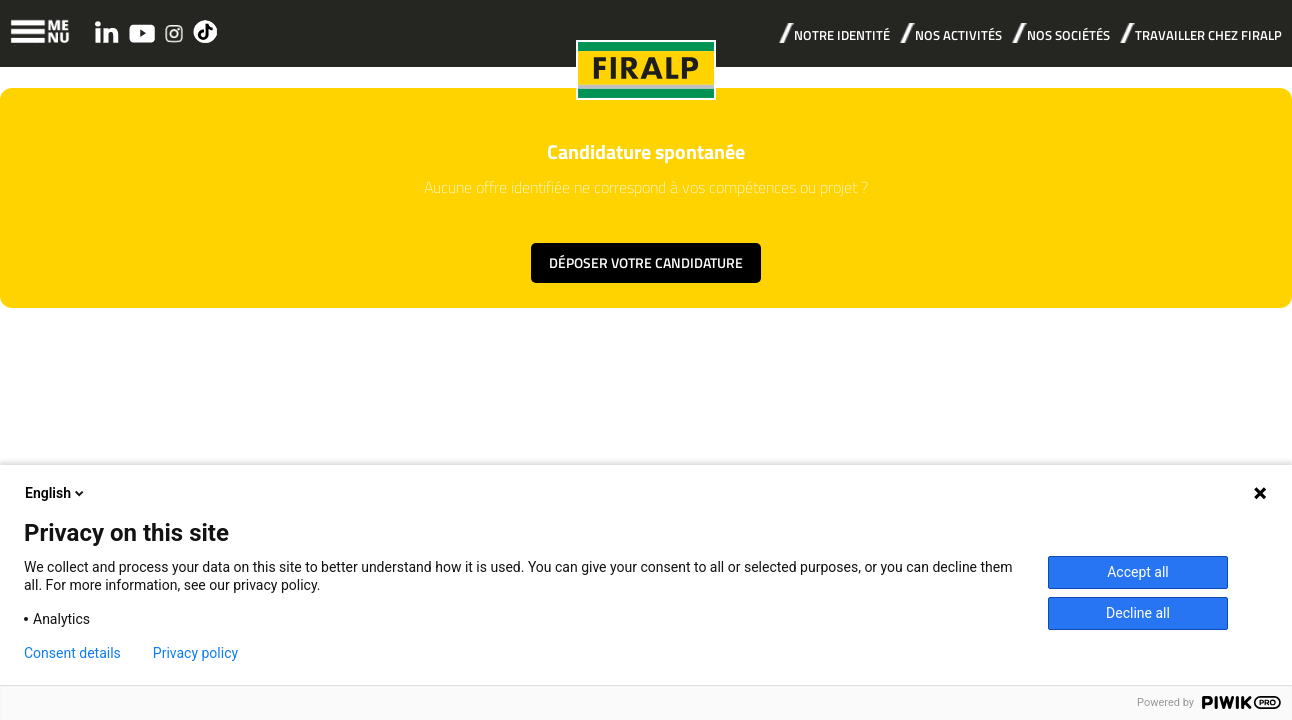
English (56, 493)
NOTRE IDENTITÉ (842, 35)
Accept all (1138, 572)
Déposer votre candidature (646, 262)
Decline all (1138, 613)
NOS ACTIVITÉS (958, 35)
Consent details (72, 653)
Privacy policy (195, 653)
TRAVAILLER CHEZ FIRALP (1208, 35)
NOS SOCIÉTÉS (1068, 35)
